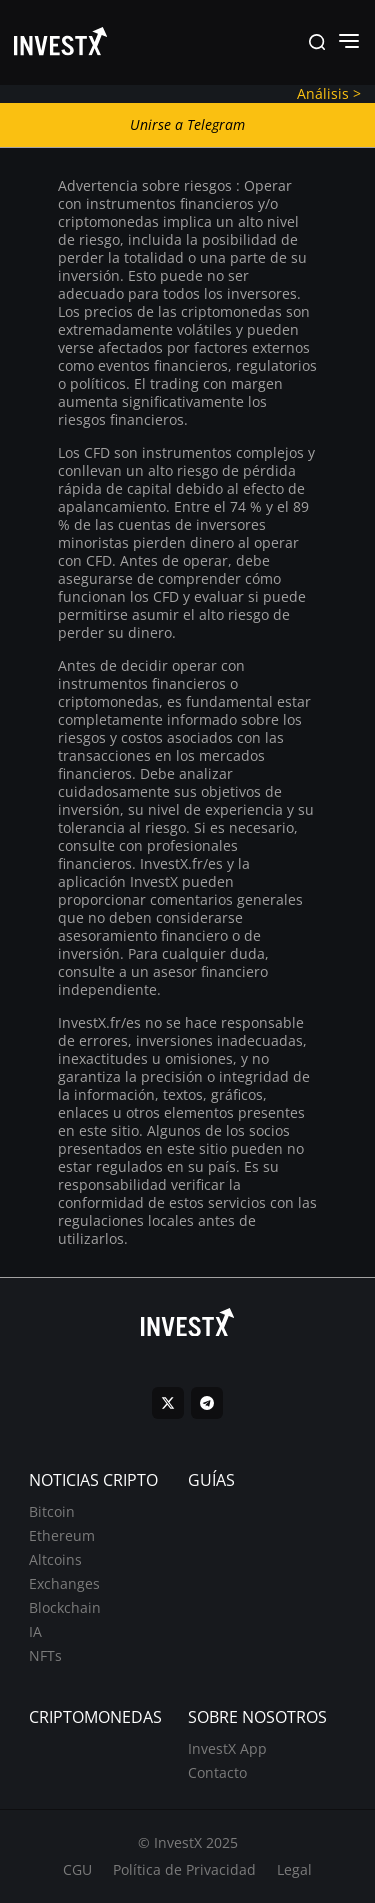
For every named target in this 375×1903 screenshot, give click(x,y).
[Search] (317, 42)
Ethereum (62, 1535)
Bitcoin (52, 1511)
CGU (77, 1869)
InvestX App (227, 1748)
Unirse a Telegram (187, 124)
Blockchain (65, 1607)
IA (35, 1631)
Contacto (217, 1772)
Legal (294, 1869)
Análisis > (329, 93)
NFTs (45, 1655)
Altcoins (55, 1559)
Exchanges (64, 1583)
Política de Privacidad (184, 1869)
